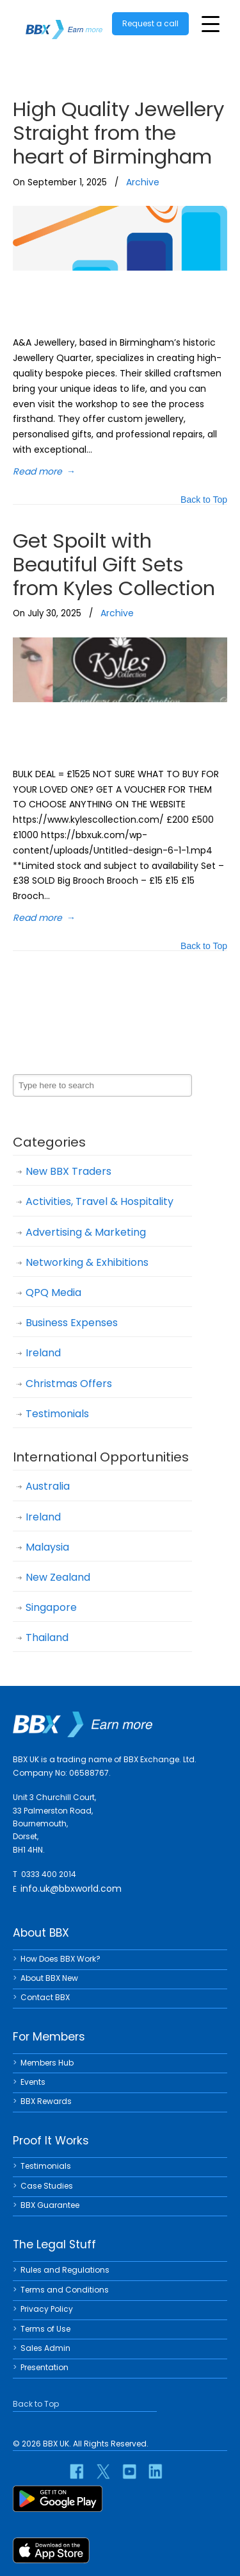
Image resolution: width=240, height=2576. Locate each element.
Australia (48, 1486)
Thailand (47, 1637)
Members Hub (47, 2062)
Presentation (44, 2367)
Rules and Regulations (64, 2269)
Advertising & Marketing (86, 1232)
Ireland (43, 1352)
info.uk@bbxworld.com (71, 1888)
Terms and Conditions (64, 2289)
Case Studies (46, 2185)
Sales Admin (45, 2348)
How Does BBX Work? (60, 1958)
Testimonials (57, 1413)
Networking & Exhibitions (87, 1262)
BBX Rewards (46, 2101)
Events (32, 2081)
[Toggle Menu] (210, 24)
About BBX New (49, 1978)
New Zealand (58, 1577)
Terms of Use (45, 2328)
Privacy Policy (46, 2308)
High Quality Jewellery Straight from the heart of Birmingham (118, 133)
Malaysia (47, 1547)
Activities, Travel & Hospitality (99, 1201)
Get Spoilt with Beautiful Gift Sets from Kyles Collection (114, 564)
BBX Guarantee (49, 2205)
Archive (142, 182)
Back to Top (203, 500)
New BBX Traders (68, 1171)
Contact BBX (45, 1997)
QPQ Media (53, 1292)
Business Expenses (72, 1322)
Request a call (150, 23)
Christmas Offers (69, 1383)
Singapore (51, 1607)
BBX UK (64, 21)
